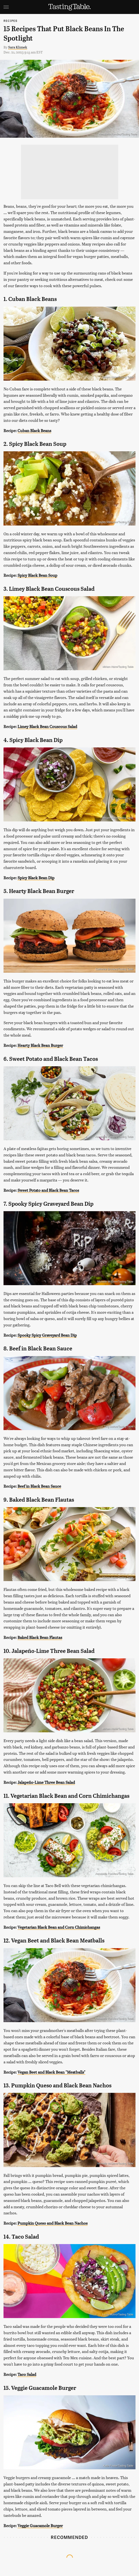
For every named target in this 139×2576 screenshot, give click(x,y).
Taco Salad (27, 2374)
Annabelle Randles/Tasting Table (118, 134)
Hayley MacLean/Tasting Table (115, 522)
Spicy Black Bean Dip (36, 877)
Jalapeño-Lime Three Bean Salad (46, 1782)
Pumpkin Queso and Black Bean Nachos (53, 2223)
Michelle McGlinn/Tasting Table (115, 1281)
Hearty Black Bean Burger (40, 1045)
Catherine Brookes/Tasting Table (114, 969)
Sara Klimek (17, 47)
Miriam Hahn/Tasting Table (117, 377)
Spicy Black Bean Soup (37, 575)
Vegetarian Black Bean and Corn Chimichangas (59, 1927)
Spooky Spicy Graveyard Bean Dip (47, 1335)
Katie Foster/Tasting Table (118, 2465)
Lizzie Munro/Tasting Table (117, 2314)
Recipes (10, 20)
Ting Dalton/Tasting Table (118, 1426)
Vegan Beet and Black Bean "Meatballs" (51, 2072)
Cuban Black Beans (34, 430)
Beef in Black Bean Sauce (39, 1486)
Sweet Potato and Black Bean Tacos (48, 1190)
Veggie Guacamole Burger (40, 2525)
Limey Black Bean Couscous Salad (47, 726)
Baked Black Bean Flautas (40, 1637)
